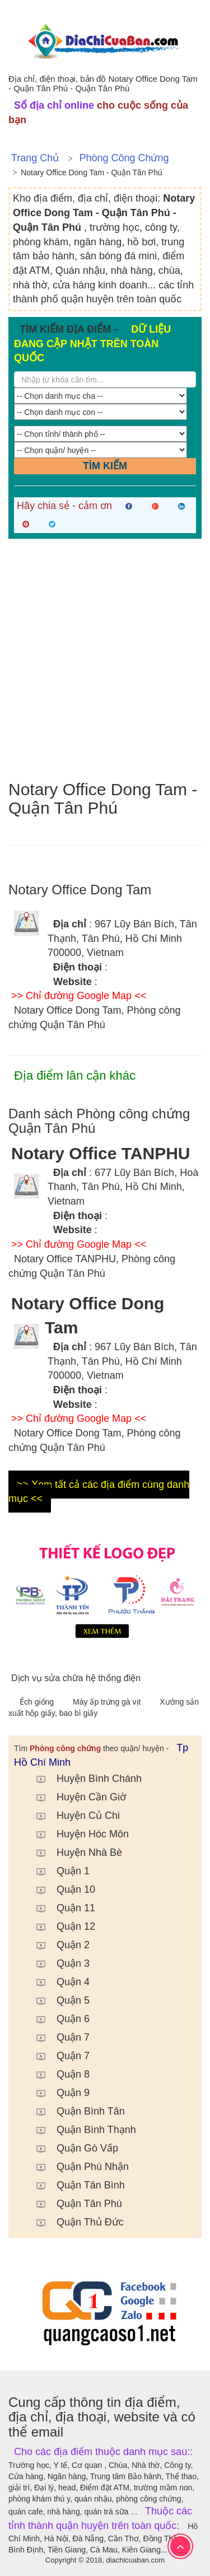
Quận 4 (57, 1981)
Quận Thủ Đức (74, 2222)
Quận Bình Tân (75, 2111)
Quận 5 (57, 2000)
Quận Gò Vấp (71, 2148)
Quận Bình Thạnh (80, 2129)
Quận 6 (57, 2018)
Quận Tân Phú (73, 2203)
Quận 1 (57, 1871)
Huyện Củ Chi (72, 1815)
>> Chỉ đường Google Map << (78, 995)
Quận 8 (57, 2074)
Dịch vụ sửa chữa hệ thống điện (76, 1678)
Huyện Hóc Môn (77, 1834)
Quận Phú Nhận (77, 2166)
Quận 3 (57, 1963)
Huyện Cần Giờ (75, 1797)
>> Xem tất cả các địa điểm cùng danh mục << (98, 1492)
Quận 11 (60, 1908)
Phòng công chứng (124, 158)
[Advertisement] (105, 659)
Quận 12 (60, 1926)
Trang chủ (35, 158)
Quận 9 (57, 2092)
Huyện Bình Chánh (83, 1778)
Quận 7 (57, 2037)
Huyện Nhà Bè (73, 1852)
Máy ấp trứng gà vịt (108, 1701)
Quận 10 (60, 1889)
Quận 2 (57, 1944)
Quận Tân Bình (75, 2185)
